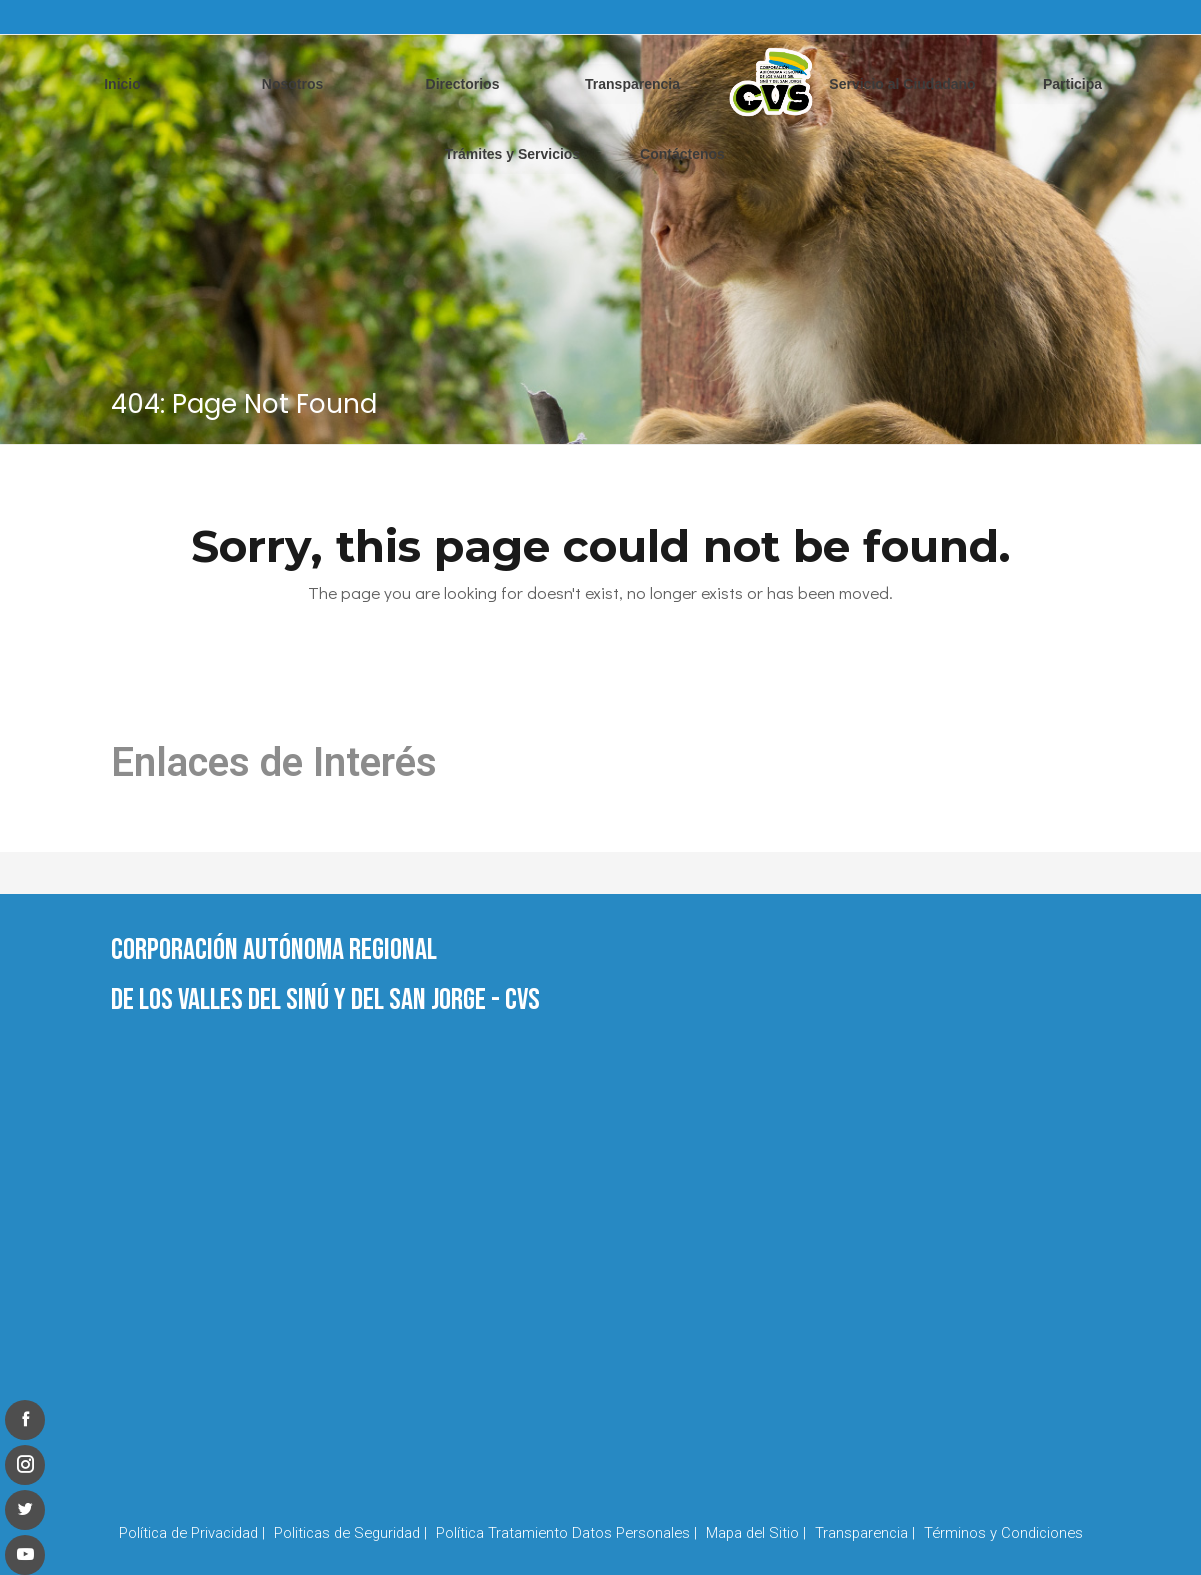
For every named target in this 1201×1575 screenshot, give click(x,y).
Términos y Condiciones (1003, 1533)
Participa (1072, 84)
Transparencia (632, 84)
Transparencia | (865, 1533)
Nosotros (292, 84)
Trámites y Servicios (512, 154)
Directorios (463, 84)
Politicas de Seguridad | (350, 1533)
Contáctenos (682, 154)
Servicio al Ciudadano (902, 84)
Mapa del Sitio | (756, 1533)
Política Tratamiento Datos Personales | (566, 1533)
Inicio (122, 84)
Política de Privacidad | (192, 1533)
